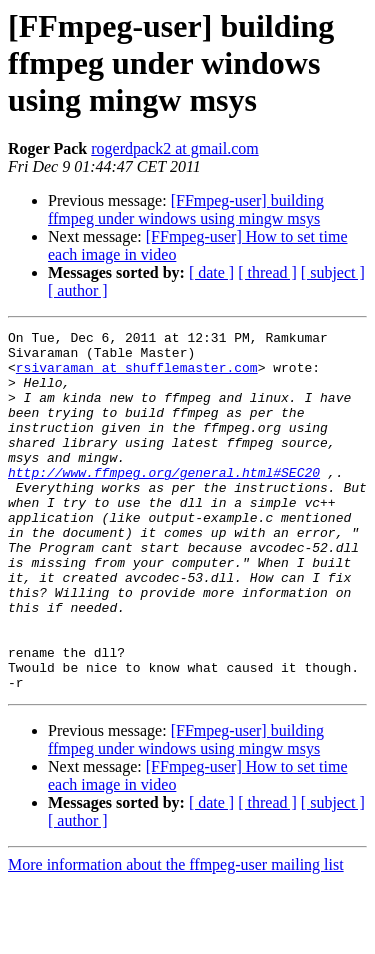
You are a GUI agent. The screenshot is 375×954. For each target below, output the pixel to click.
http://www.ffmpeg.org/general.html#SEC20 (164, 502)
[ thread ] (267, 272)
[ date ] (211, 272)
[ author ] (78, 290)
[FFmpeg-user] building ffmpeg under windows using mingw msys (186, 209)
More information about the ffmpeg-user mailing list (176, 936)
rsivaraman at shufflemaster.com (137, 376)
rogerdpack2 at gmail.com (175, 148)
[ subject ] (333, 272)
